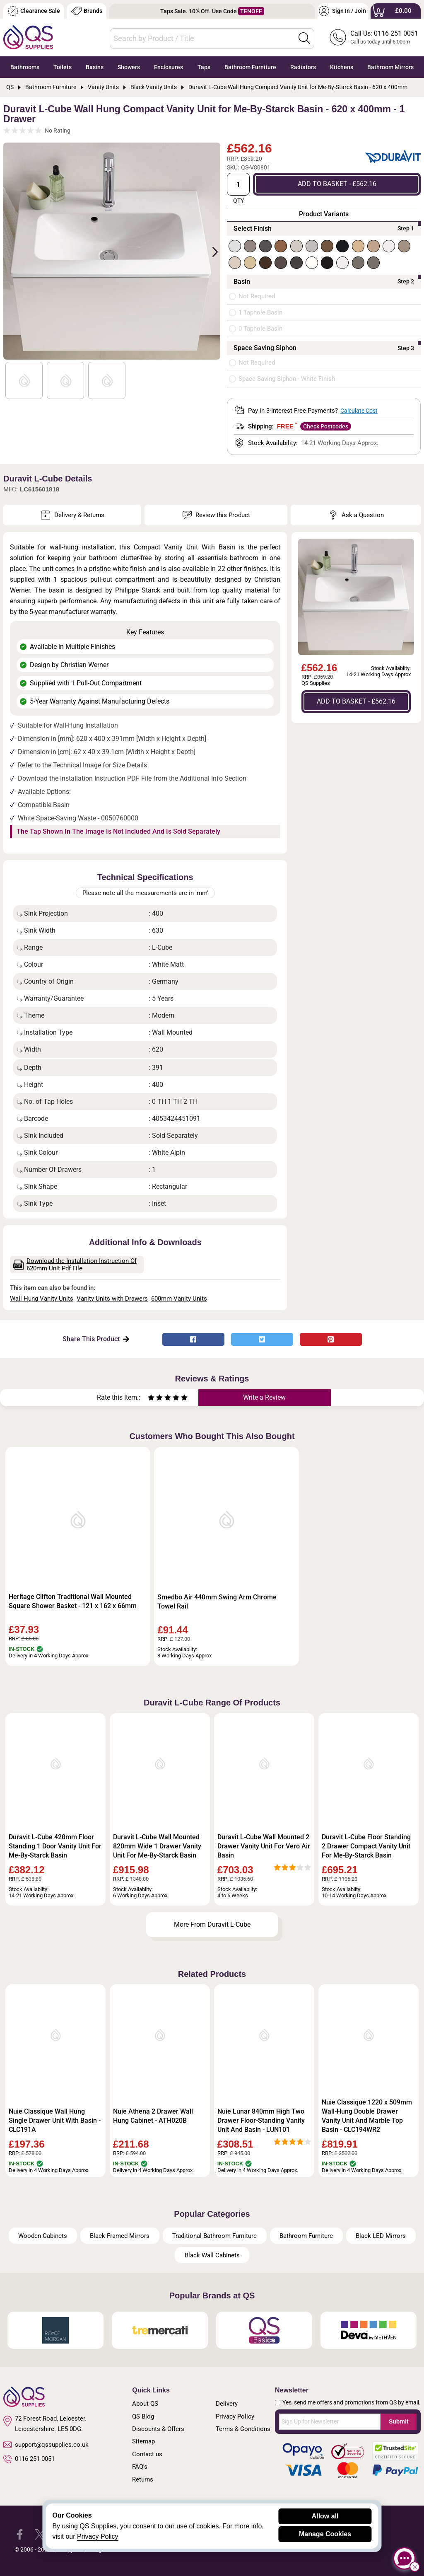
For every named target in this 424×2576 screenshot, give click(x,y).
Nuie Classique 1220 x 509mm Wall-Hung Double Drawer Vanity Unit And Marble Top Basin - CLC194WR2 (367, 2115)
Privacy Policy (235, 2416)
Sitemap (143, 2441)
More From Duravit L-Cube (212, 1924)
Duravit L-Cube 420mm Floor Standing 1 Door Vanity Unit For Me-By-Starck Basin (55, 1846)
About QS (145, 2403)
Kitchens (341, 67)
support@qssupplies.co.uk (46, 2444)
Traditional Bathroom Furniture (214, 2236)
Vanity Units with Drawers (112, 1298)
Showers (129, 67)
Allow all (325, 2516)
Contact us (147, 2454)
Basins (95, 67)
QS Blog (143, 2416)
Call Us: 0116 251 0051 (384, 33)
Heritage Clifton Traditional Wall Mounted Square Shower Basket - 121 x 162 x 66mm (73, 1601)
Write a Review (264, 1397)
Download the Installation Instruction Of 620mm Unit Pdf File (75, 1264)
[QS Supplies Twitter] (40, 2534)
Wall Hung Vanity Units (41, 1298)
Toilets (62, 67)
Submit (398, 2421)
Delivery (227, 2403)
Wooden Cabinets (42, 2236)
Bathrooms (24, 67)
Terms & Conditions (243, 2429)
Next (210, 251)
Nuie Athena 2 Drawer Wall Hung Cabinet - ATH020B (153, 2115)
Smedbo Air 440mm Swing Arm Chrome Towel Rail (217, 1601)
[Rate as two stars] (155, 1398)
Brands (86, 11)
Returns (142, 2479)
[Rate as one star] (151, 1398)
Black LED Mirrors (381, 2236)
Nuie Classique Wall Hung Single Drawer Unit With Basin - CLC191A (55, 2120)
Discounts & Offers (158, 2429)
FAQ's (139, 2466)
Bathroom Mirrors (390, 67)
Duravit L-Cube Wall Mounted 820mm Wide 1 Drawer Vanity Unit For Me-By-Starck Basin (157, 1846)
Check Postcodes (325, 426)
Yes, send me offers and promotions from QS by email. (351, 2402)
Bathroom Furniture (250, 67)
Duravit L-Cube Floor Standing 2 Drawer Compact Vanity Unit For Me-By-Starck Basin (366, 1846)
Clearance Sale (34, 11)
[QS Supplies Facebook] (19, 2534)
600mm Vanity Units (179, 1298)
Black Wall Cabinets (212, 2255)
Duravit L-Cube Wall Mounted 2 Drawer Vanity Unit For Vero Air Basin (263, 1846)
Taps (204, 67)
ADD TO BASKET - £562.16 (337, 184)
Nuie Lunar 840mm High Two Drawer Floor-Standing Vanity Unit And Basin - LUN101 (261, 2120)
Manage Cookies (325, 2533)
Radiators (303, 67)
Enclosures (168, 67)
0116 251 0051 (29, 2459)
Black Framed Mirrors (119, 2236)
